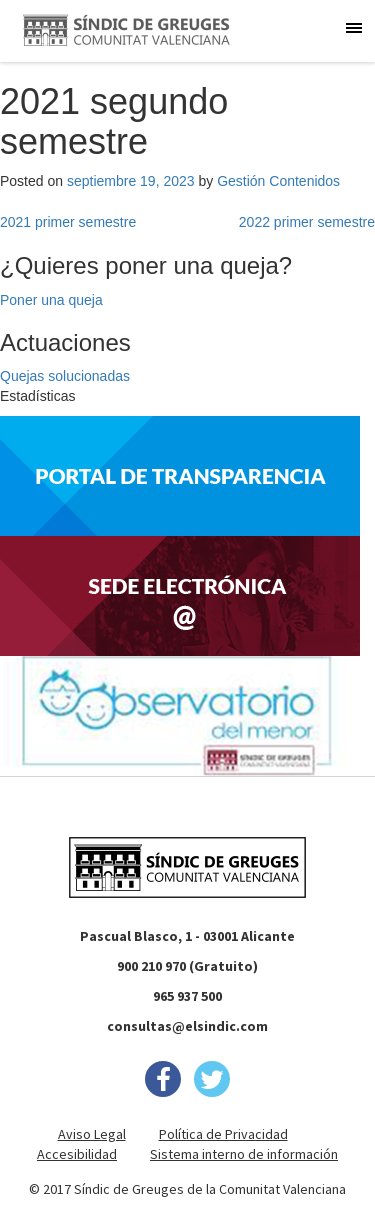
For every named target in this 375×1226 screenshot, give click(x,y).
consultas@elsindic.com (187, 1026)
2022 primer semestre (307, 222)
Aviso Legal (92, 1134)
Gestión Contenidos (278, 181)
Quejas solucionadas (65, 376)
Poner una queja (51, 300)
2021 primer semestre (68, 222)
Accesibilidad (77, 1154)
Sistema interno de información (244, 1154)
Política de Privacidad (223, 1134)
